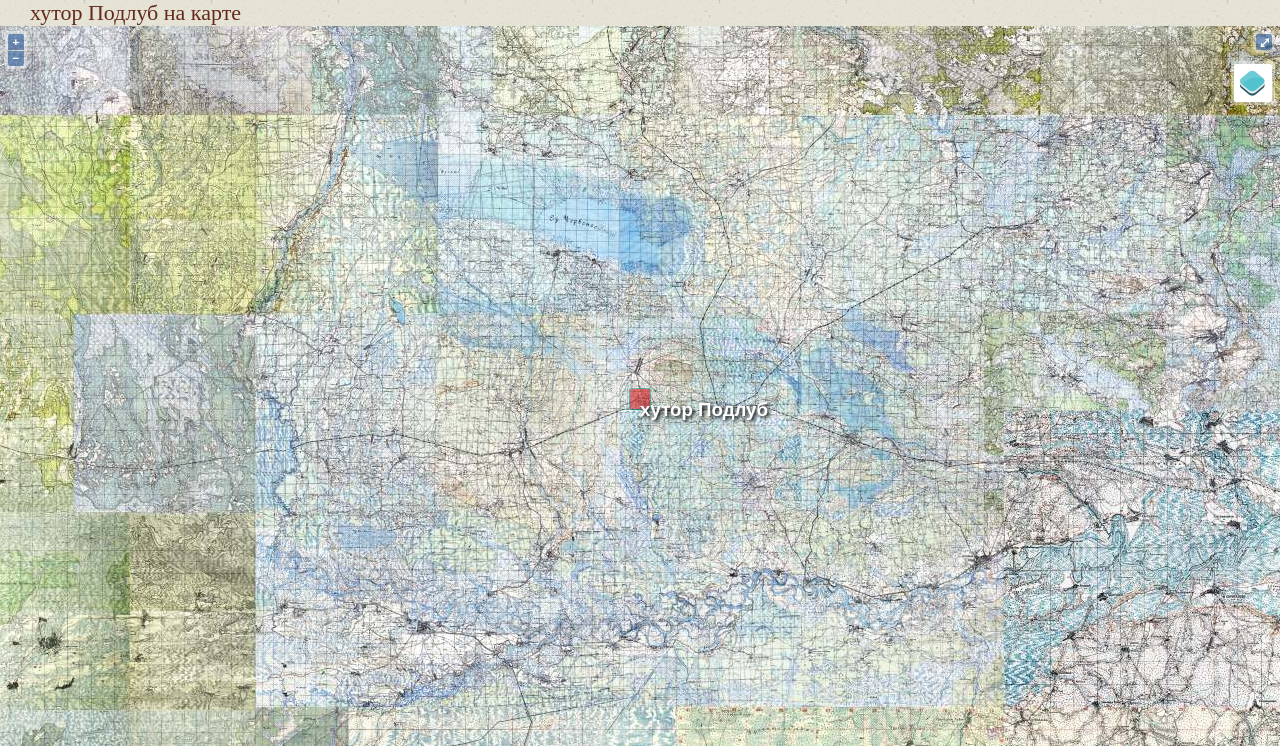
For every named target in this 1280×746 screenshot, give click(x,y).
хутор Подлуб (704, 409)
